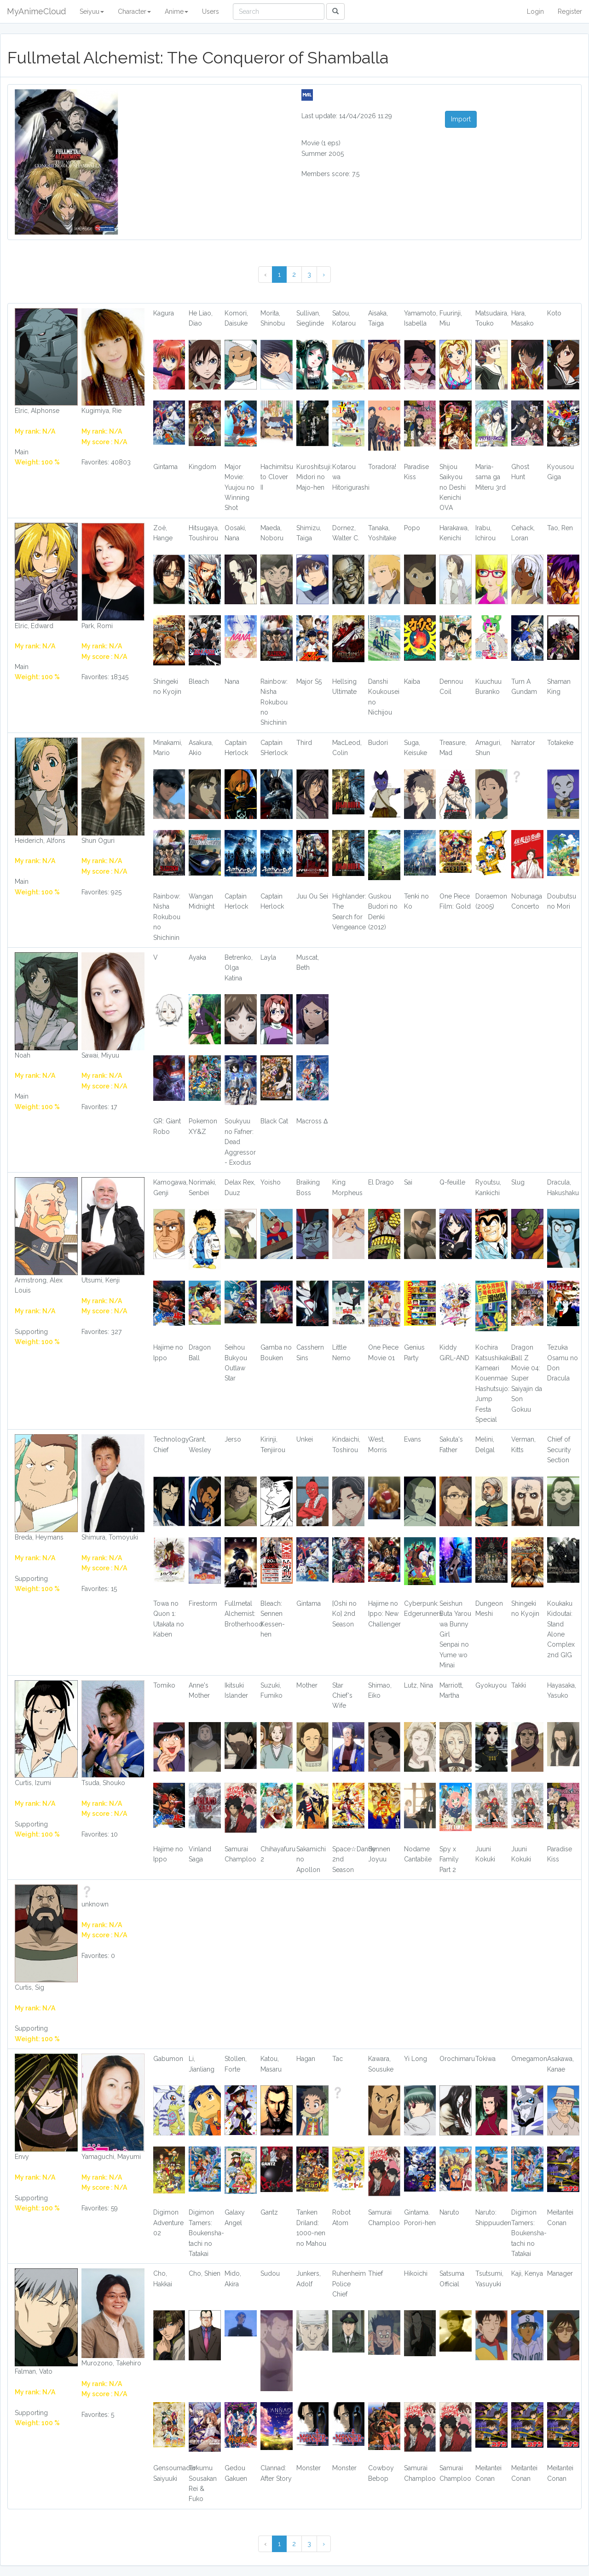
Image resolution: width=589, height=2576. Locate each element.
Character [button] (134, 11)
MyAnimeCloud (36, 11)
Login (535, 11)
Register (570, 11)
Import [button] (461, 119)
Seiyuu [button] (92, 11)
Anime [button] (176, 11)
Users (210, 11)
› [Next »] (324, 274)
